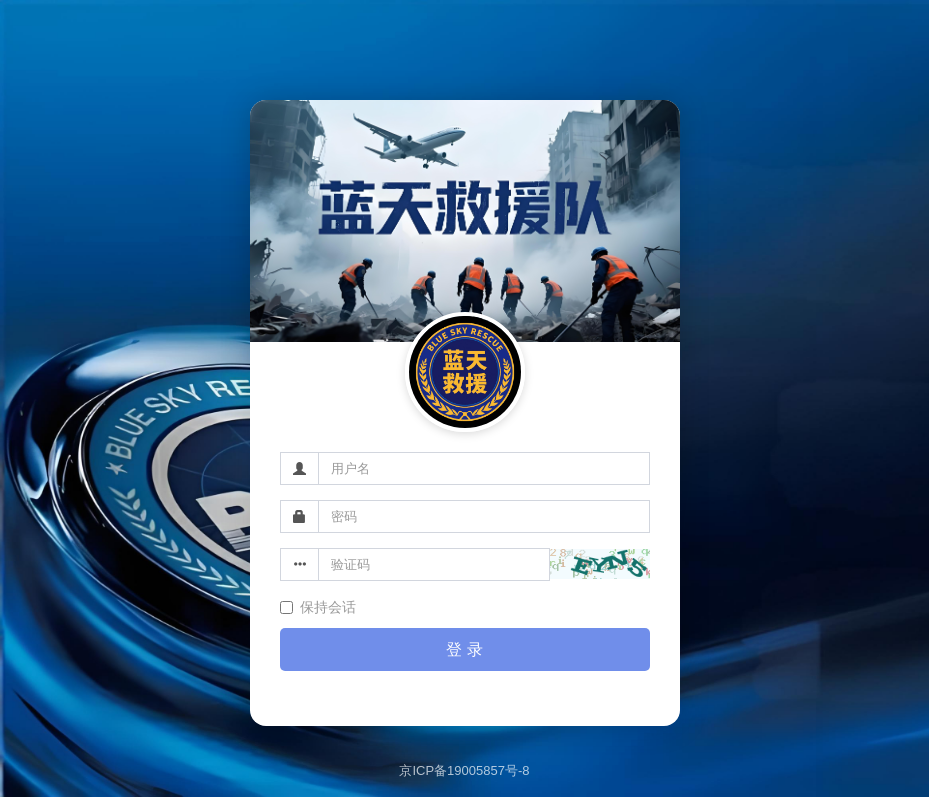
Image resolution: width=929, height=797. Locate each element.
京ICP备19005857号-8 (464, 770)
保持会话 (318, 607)
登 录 (464, 649)
